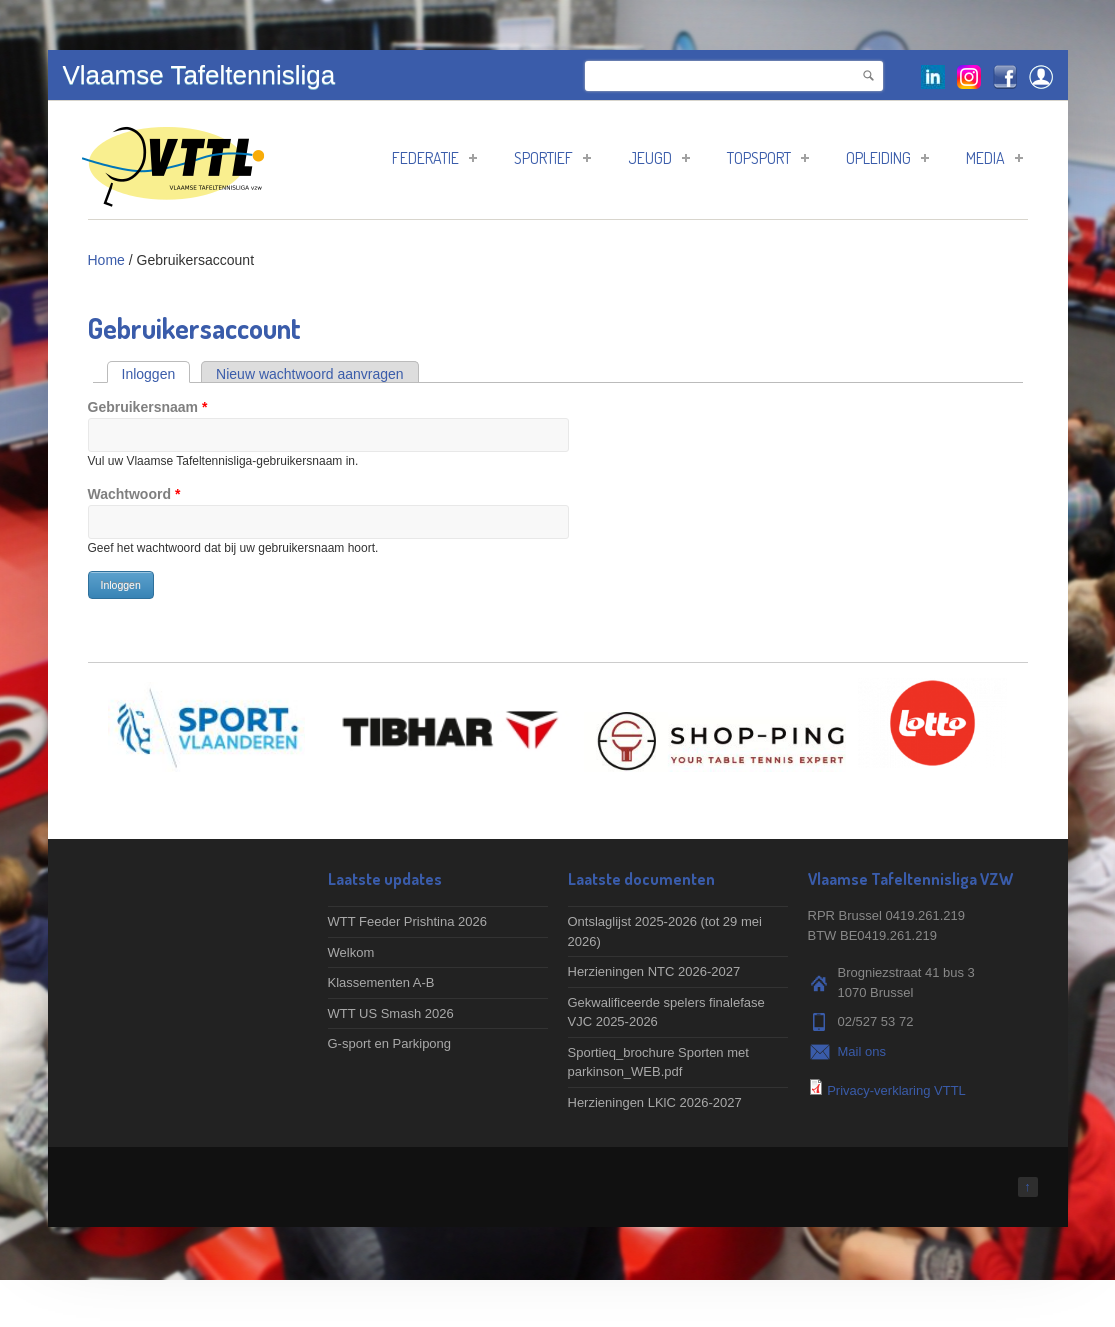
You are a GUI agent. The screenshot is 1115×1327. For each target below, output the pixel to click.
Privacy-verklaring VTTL (896, 1090)
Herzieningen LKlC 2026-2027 (655, 1102)
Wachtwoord (134, 494)
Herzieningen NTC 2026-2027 (654, 971)
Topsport (768, 158)
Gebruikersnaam (148, 407)
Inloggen (156, 374)
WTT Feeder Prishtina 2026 (407, 921)
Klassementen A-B (381, 982)
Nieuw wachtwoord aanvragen (310, 374)
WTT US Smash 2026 (391, 1013)
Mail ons (862, 1051)
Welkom (351, 952)
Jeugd (659, 158)
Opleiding (887, 158)
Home (106, 260)
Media (994, 158)
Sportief (552, 158)
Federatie (434, 158)
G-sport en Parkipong (390, 1043)
